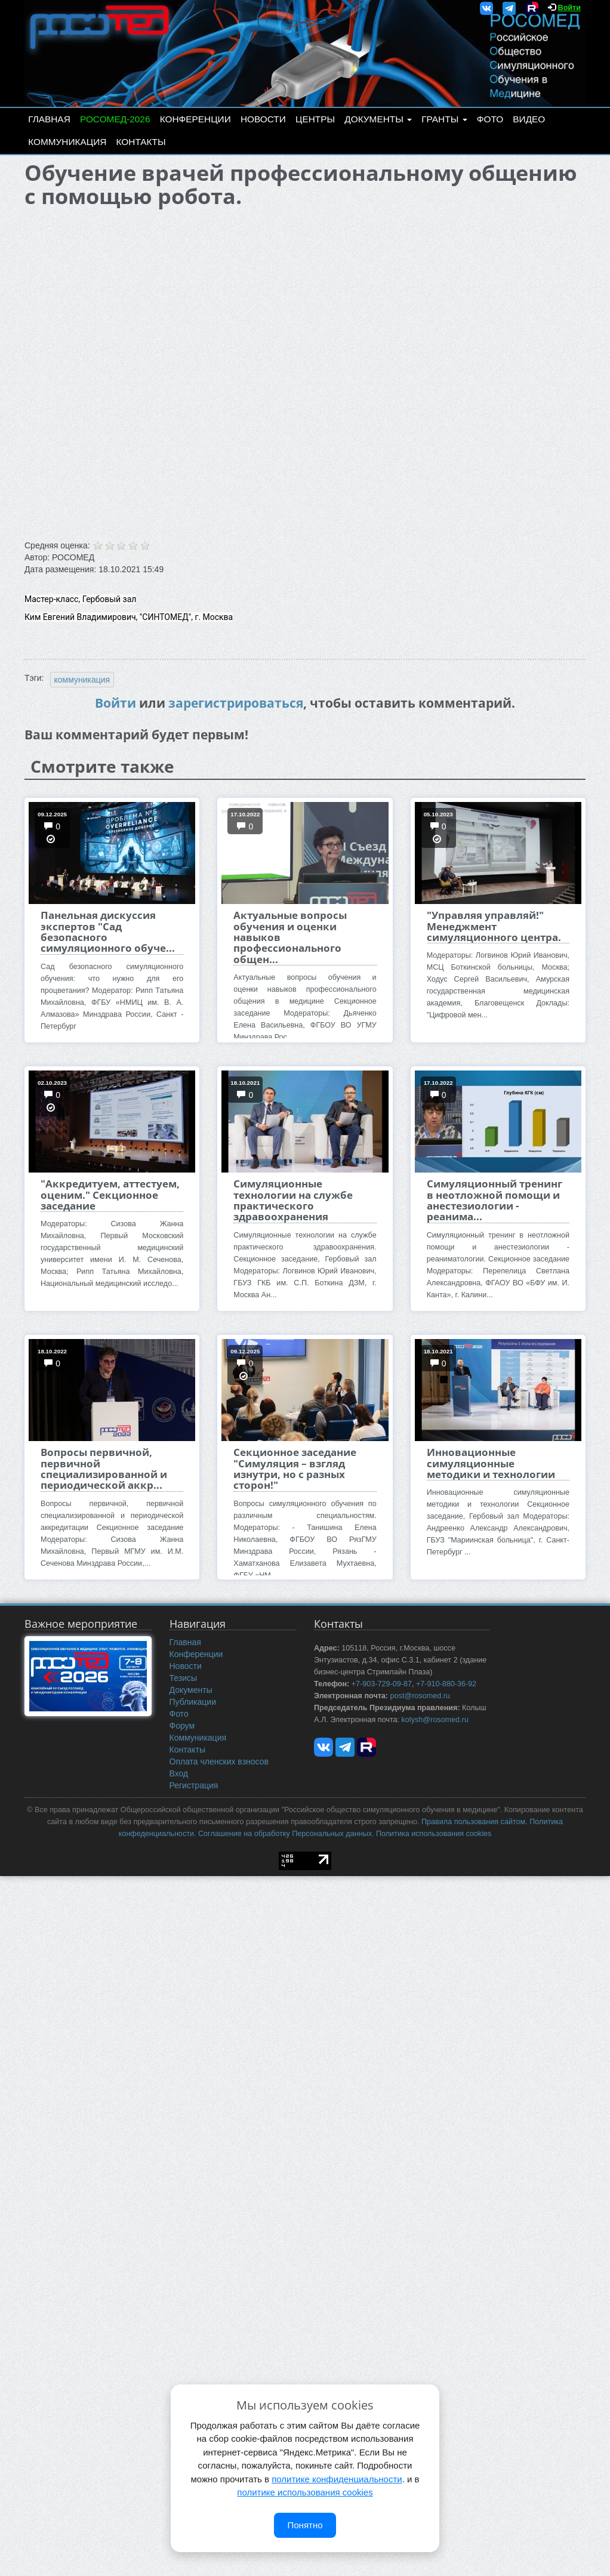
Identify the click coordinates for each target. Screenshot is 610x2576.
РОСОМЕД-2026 (115, 119)
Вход (179, 1773)
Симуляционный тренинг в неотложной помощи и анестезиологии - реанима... (494, 1200)
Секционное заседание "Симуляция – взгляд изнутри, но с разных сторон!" (294, 1468)
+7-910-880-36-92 (446, 1684)
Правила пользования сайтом (473, 1822)
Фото (490, 119)
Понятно (304, 2525)
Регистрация (194, 1785)
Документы (378, 119)
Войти (569, 8)
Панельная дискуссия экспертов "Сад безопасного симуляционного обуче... (108, 931)
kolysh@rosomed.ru (435, 1720)
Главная (49, 119)
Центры (315, 119)
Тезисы (184, 1678)
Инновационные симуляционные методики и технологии (491, 1463)
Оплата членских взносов (219, 1761)
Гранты (444, 119)
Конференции (195, 119)
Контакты (141, 142)
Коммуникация (67, 142)
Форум (182, 1725)
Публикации (193, 1702)
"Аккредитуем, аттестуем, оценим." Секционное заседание (110, 1195)
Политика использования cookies (433, 1834)
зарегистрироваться (235, 703)
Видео (529, 119)
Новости (263, 119)
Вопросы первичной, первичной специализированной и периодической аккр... (104, 1468)
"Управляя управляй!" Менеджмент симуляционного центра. (494, 926)
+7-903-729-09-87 (382, 1684)
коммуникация (82, 679)
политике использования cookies (304, 2492)
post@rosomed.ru (420, 1696)
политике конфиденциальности (337, 2479)
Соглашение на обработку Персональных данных (285, 1834)
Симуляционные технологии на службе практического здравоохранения (293, 1200)
